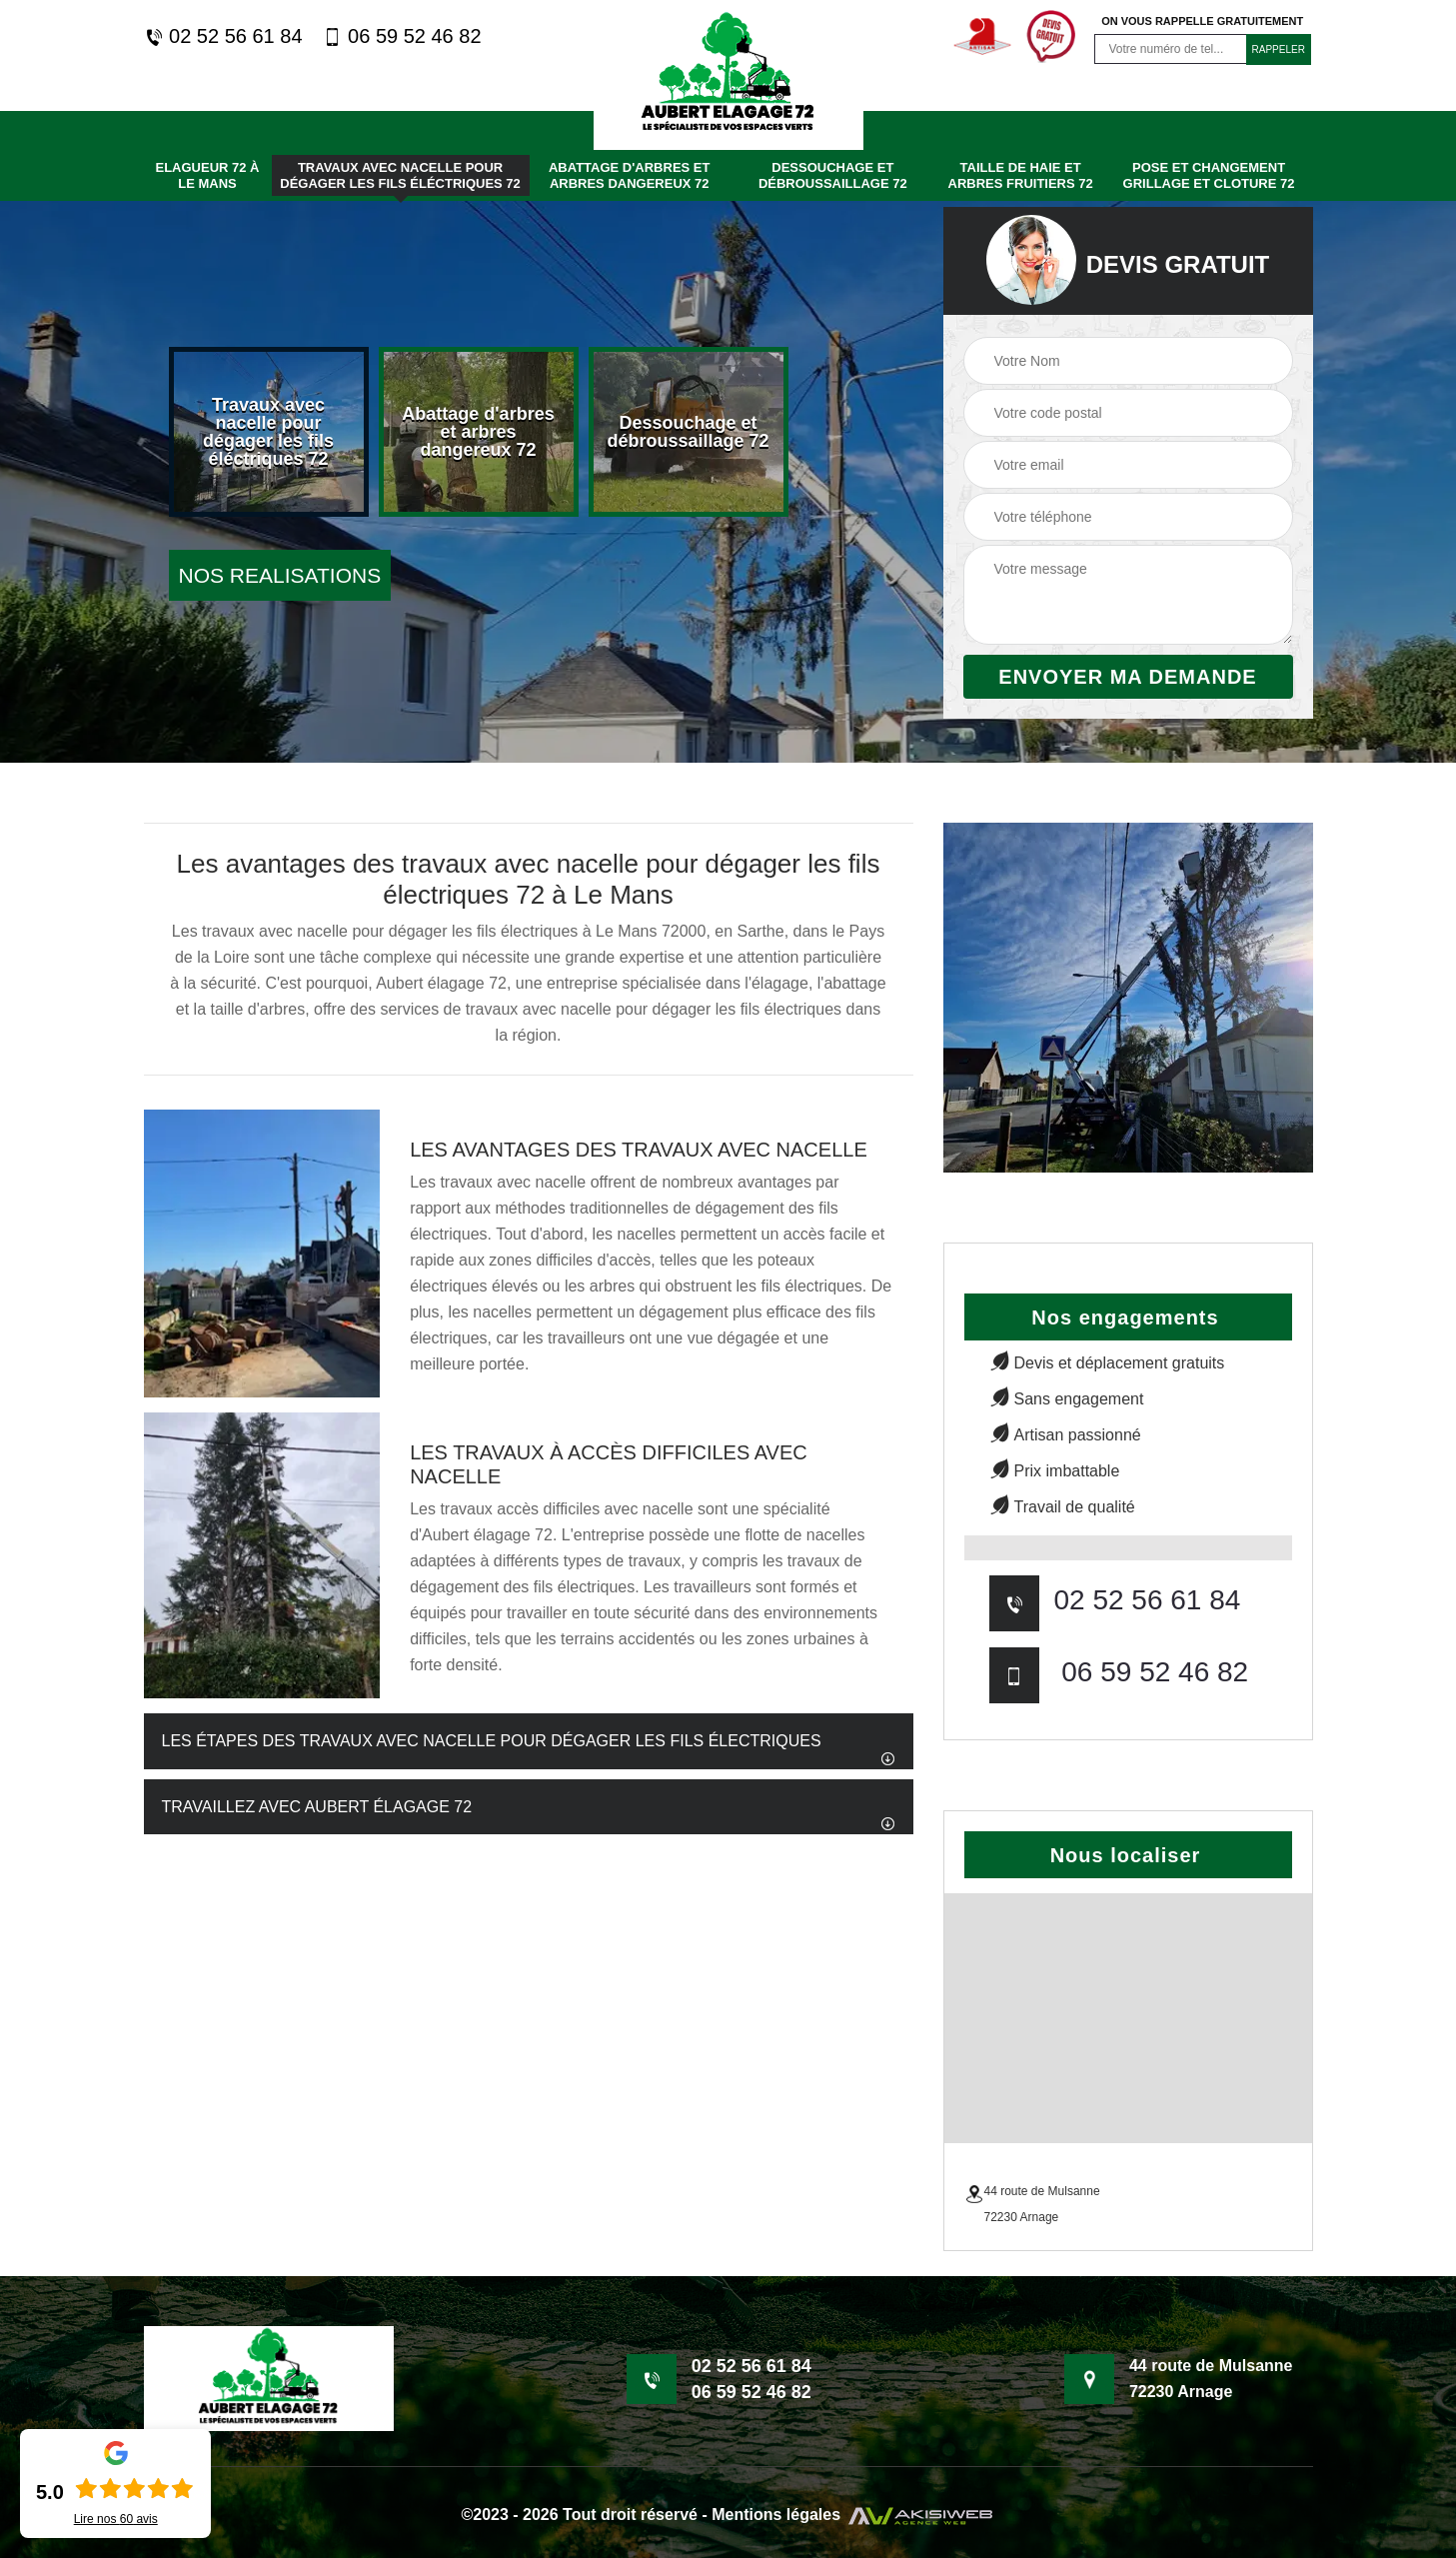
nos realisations (280, 575)
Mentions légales (776, 2514)
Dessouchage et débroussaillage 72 (832, 175)
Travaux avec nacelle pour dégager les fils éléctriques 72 (400, 175)
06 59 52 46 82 (402, 36)
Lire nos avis (116, 2519)
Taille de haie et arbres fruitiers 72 (1020, 175)
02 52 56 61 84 (223, 36)
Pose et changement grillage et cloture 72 (1209, 175)
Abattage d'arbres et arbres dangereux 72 (630, 175)
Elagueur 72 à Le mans (207, 175)
